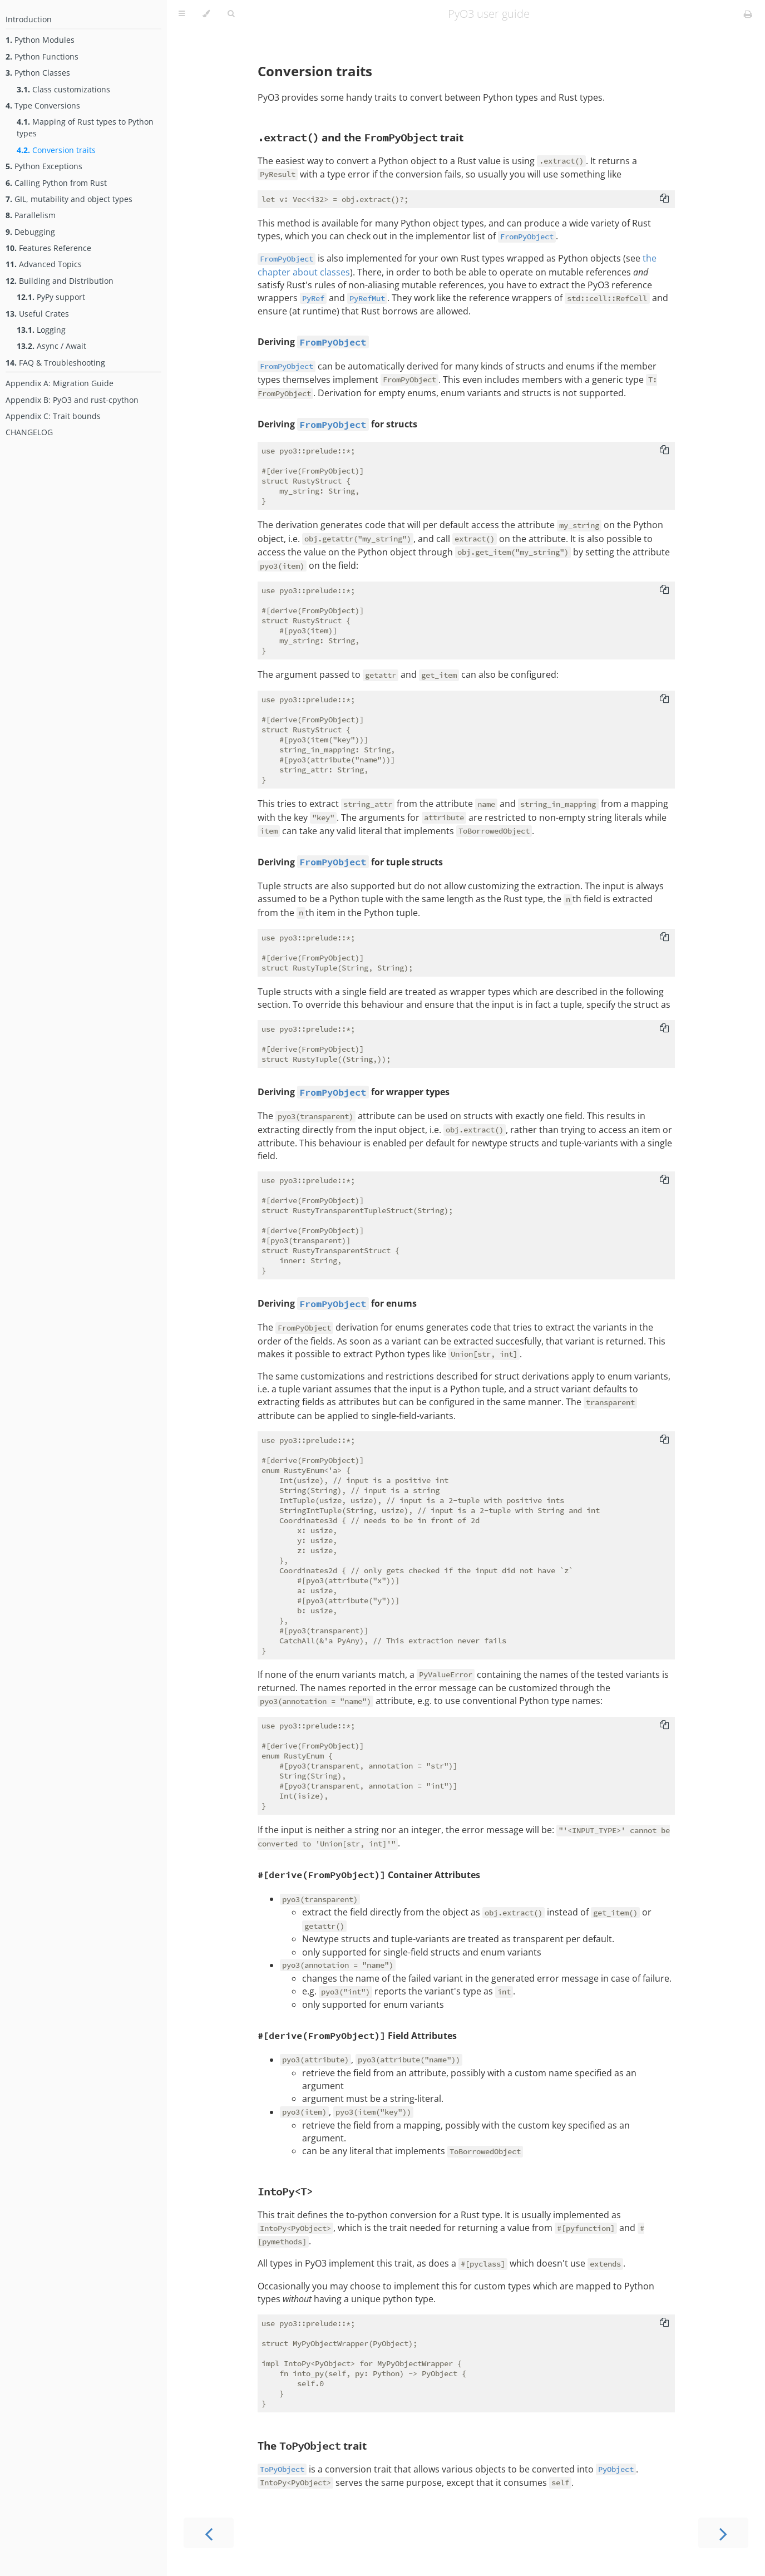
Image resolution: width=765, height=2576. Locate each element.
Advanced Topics (44, 264)
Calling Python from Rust (56, 183)
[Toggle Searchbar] (231, 14)
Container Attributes (369, 1875)
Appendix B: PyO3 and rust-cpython (72, 400)
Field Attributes (357, 2036)
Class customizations (63, 89)
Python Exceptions (44, 166)
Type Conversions (43, 105)
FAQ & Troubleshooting (55, 362)
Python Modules (40, 40)
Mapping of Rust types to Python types (85, 127)
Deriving (277, 342)
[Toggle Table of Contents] (182, 14)
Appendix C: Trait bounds (53, 416)
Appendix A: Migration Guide (59, 383)
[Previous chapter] (209, 2533)
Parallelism (31, 215)
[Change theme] (206, 14)
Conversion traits (56, 150)
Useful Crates (37, 313)
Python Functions (42, 56)
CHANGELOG (29, 432)
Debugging (30, 231)
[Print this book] (748, 14)
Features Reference (48, 248)
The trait (312, 2445)
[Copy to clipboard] (664, 199)
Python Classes (38, 72)
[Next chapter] (723, 2533)
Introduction (29, 19)
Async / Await (51, 346)
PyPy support (51, 297)
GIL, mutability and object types (69, 199)
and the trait (360, 137)
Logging (41, 329)
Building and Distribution (59, 280)
